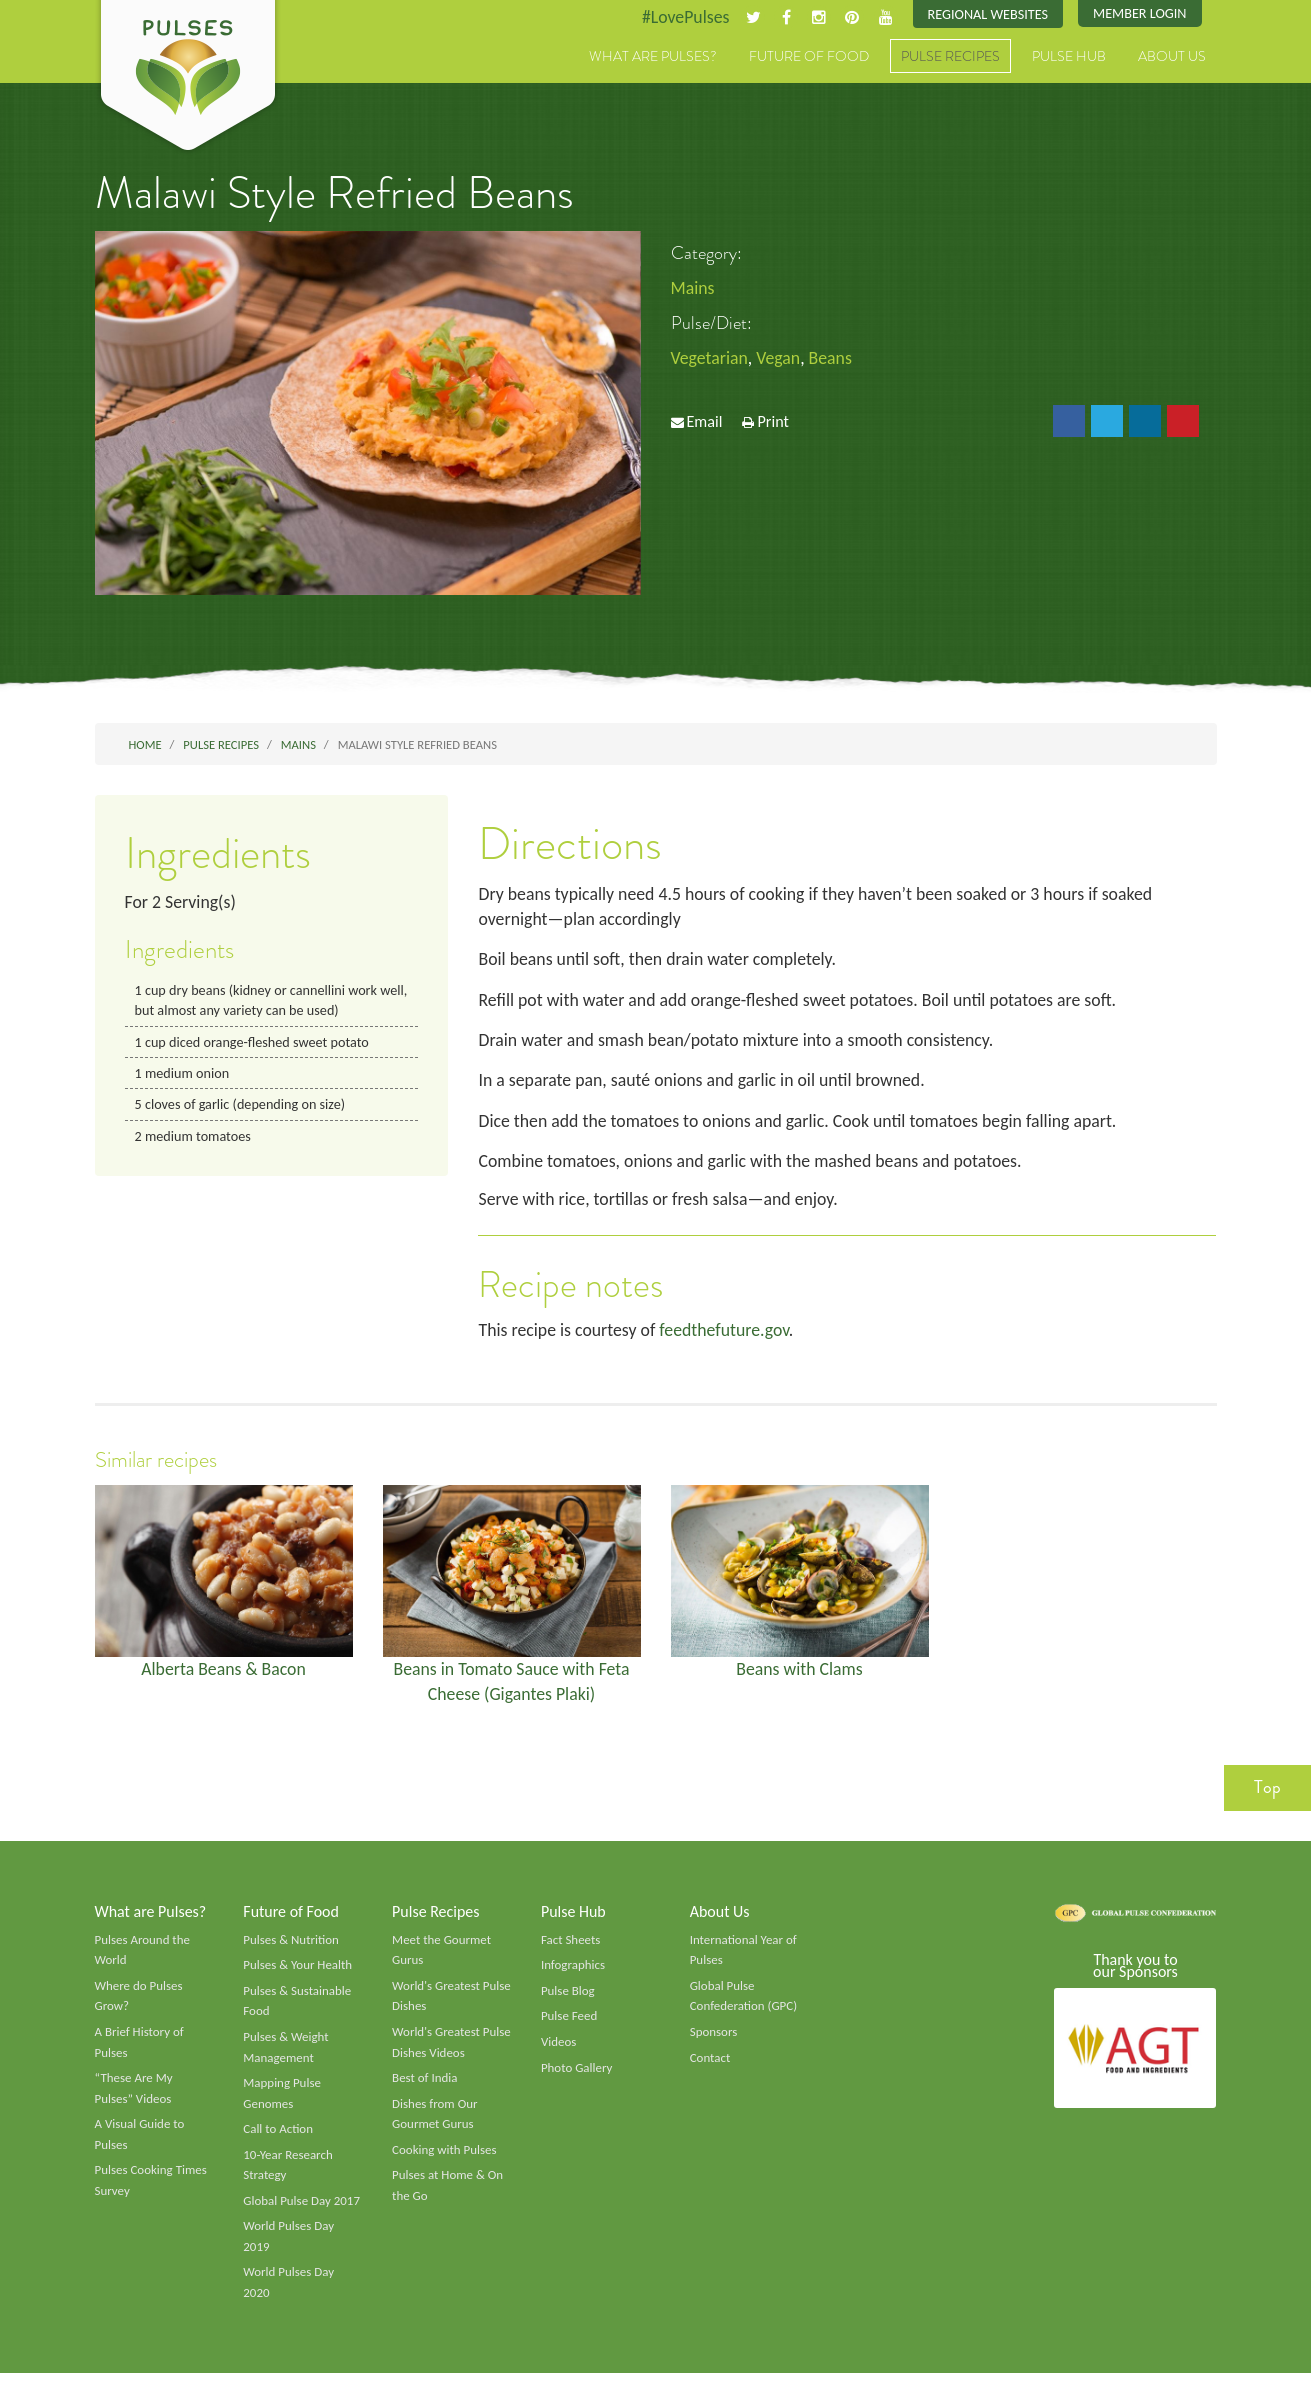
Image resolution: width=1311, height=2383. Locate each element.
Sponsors (714, 2039)
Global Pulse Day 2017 (302, 2210)
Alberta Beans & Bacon (223, 1673)
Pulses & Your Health (298, 1972)
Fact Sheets (571, 1946)
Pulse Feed (569, 2023)
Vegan (779, 359)
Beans (833, 359)
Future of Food (809, 57)
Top (1267, 1793)
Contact (710, 2065)
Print (773, 422)
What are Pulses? (653, 57)
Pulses (188, 78)
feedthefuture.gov (727, 1334)
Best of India (425, 2086)
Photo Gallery (577, 2075)
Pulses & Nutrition (291, 1946)
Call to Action (278, 2137)
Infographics (573, 1972)
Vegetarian (710, 359)
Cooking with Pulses (445, 2158)
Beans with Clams (799, 1673)
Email (704, 422)
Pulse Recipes (950, 57)
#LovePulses (681, 17)
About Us (1172, 57)
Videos (559, 2049)
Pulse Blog (568, 1997)
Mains (693, 288)
